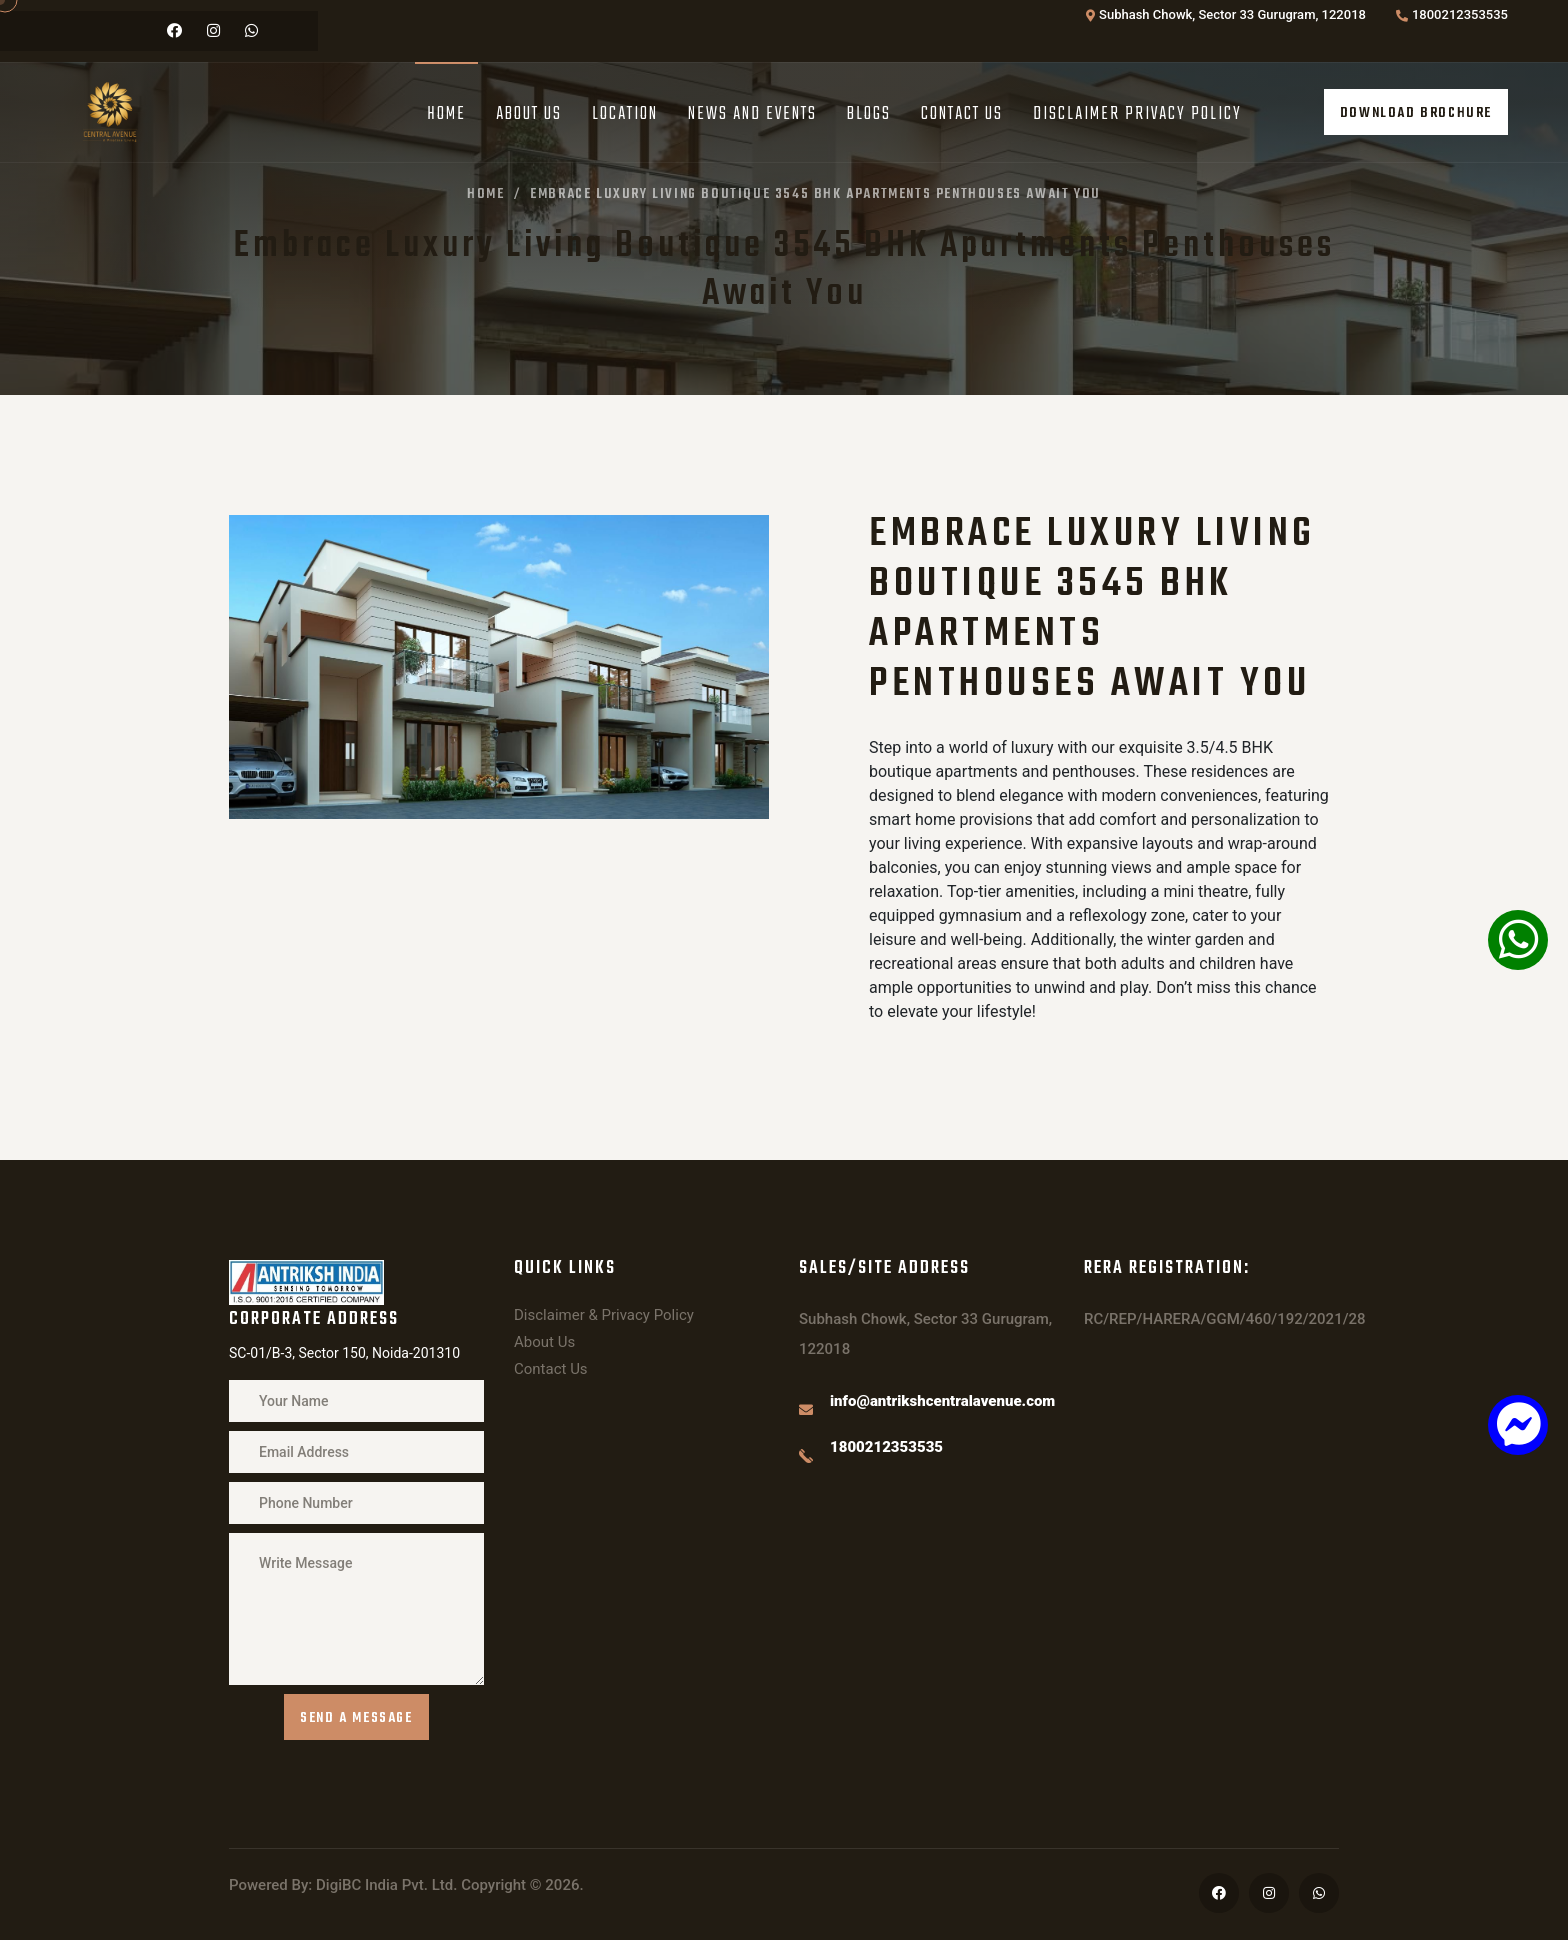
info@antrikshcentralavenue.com (942, 1401)
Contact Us (962, 114)
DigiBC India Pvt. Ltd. (386, 1885)
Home (446, 114)
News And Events (752, 114)
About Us (529, 114)
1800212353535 (1460, 14)
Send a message (356, 1718)
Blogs (869, 114)
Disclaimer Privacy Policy (1137, 114)
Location (625, 114)
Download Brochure (1416, 113)
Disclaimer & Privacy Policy (604, 1315)
